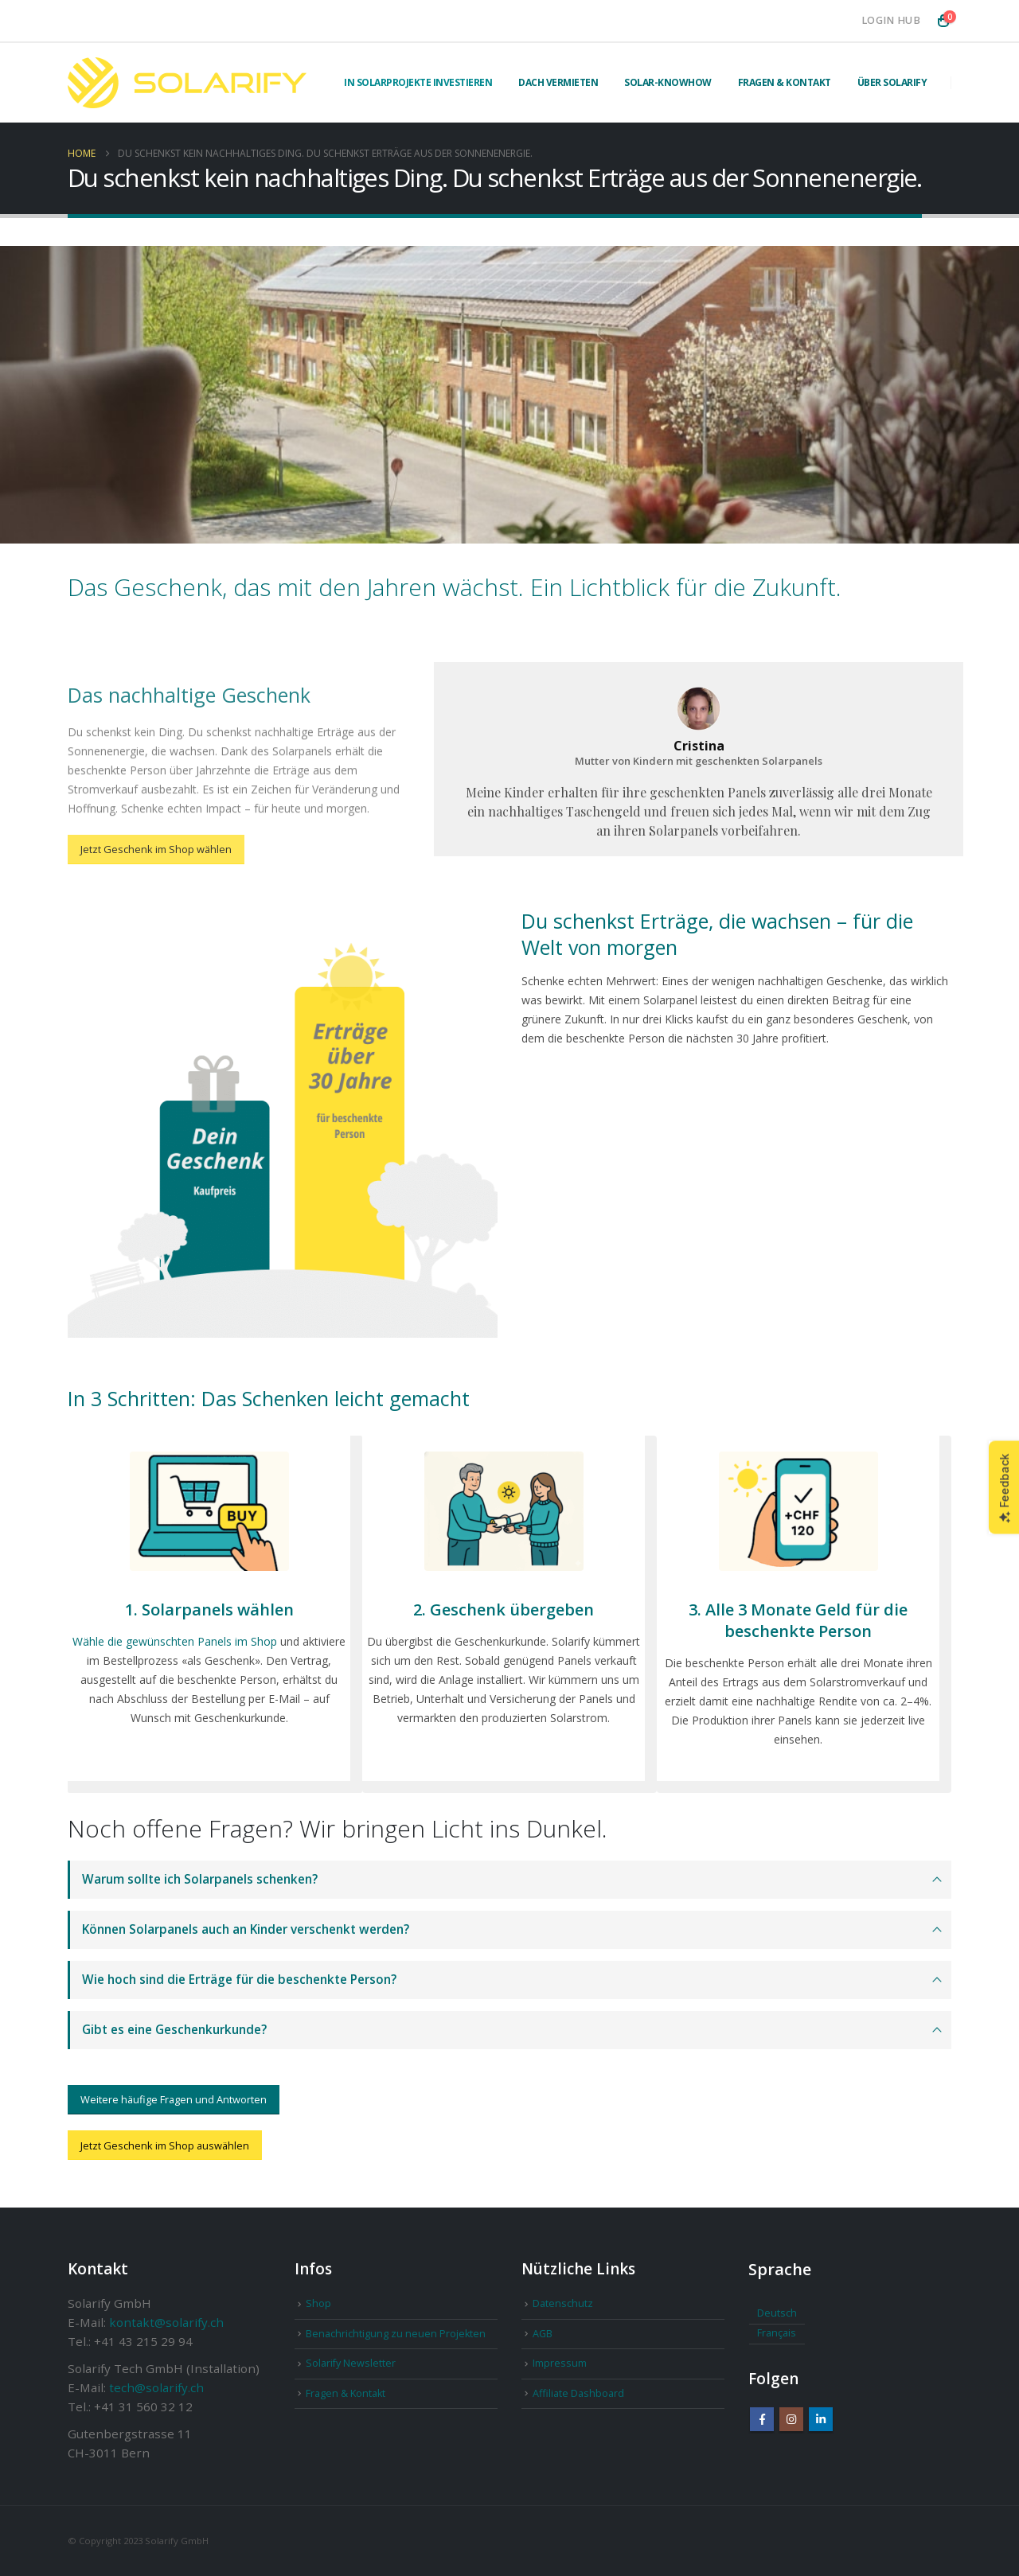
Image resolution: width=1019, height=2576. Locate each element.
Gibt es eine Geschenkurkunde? (174, 2029)
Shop (318, 2303)
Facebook (762, 2419)
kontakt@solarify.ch (166, 2322)
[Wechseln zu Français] (777, 2334)
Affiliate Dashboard (578, 2393)
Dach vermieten (558, 82)
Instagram (791, 2419)
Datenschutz (563, 2303)
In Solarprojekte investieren (418, 82)
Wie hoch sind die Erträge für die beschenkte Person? (239, 1979)
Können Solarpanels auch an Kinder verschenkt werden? (245, 1929)
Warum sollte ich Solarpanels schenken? (200, 1879)
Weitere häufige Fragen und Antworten (173, 2099)
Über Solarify (892, 82)
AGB (542, 2333)
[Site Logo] (187, 82)
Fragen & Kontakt (784, 82)
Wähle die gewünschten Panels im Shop (174, 1641)
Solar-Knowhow (668, 82)
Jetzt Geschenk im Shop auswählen (164, 2145)
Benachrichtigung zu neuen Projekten (396, 2333)
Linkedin (821, 2419)
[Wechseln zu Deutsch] (777, 2314)
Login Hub (890, 20)
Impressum (560, 2363)
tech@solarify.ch (156, 2387)
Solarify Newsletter (351, 2363)
